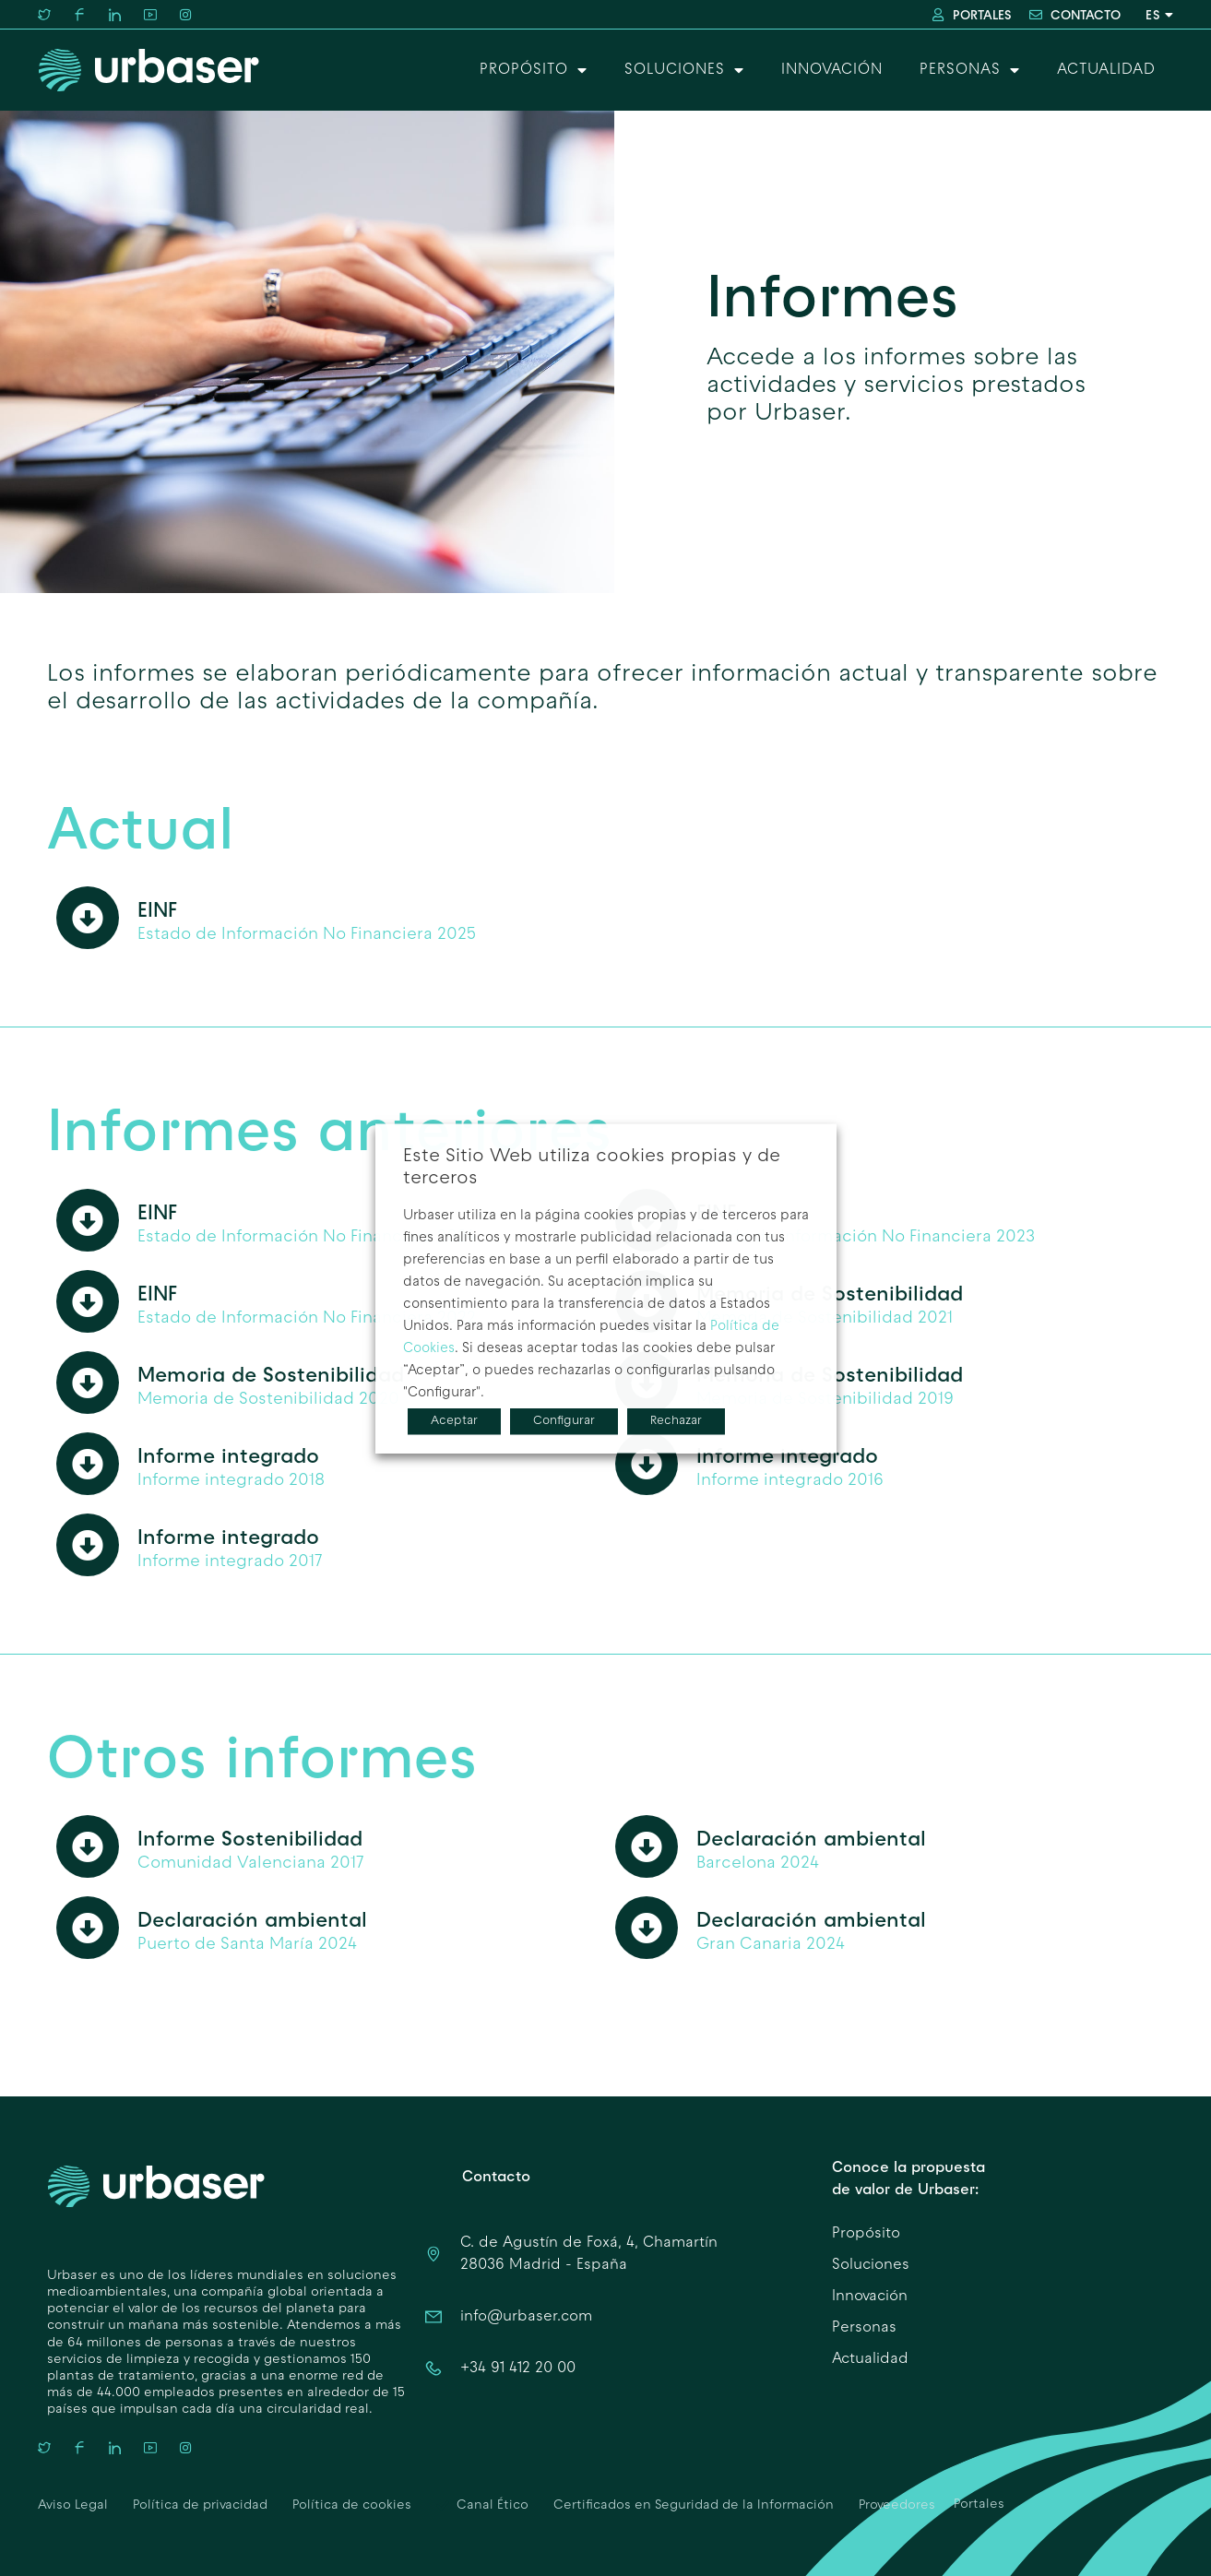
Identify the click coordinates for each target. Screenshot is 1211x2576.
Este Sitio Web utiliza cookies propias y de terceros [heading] (591, 1166)
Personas (970, 70)
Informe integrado (228, 1454)
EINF (157, 908)
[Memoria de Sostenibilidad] (87, 1382)
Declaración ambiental (811, 1837)
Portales (979, 2505)
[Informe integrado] (87, 1463)
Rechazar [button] (676, 1420)
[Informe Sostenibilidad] (87, 1846)
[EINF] (87, 917)
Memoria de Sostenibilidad (270, 1373)
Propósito (534, 70)
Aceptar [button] (454, 1420)
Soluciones (684, 70)
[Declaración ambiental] (646, 1846)
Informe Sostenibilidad (249, 1837)
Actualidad (1106, 70)
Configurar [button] (564, 1420)
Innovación (832, 70)
